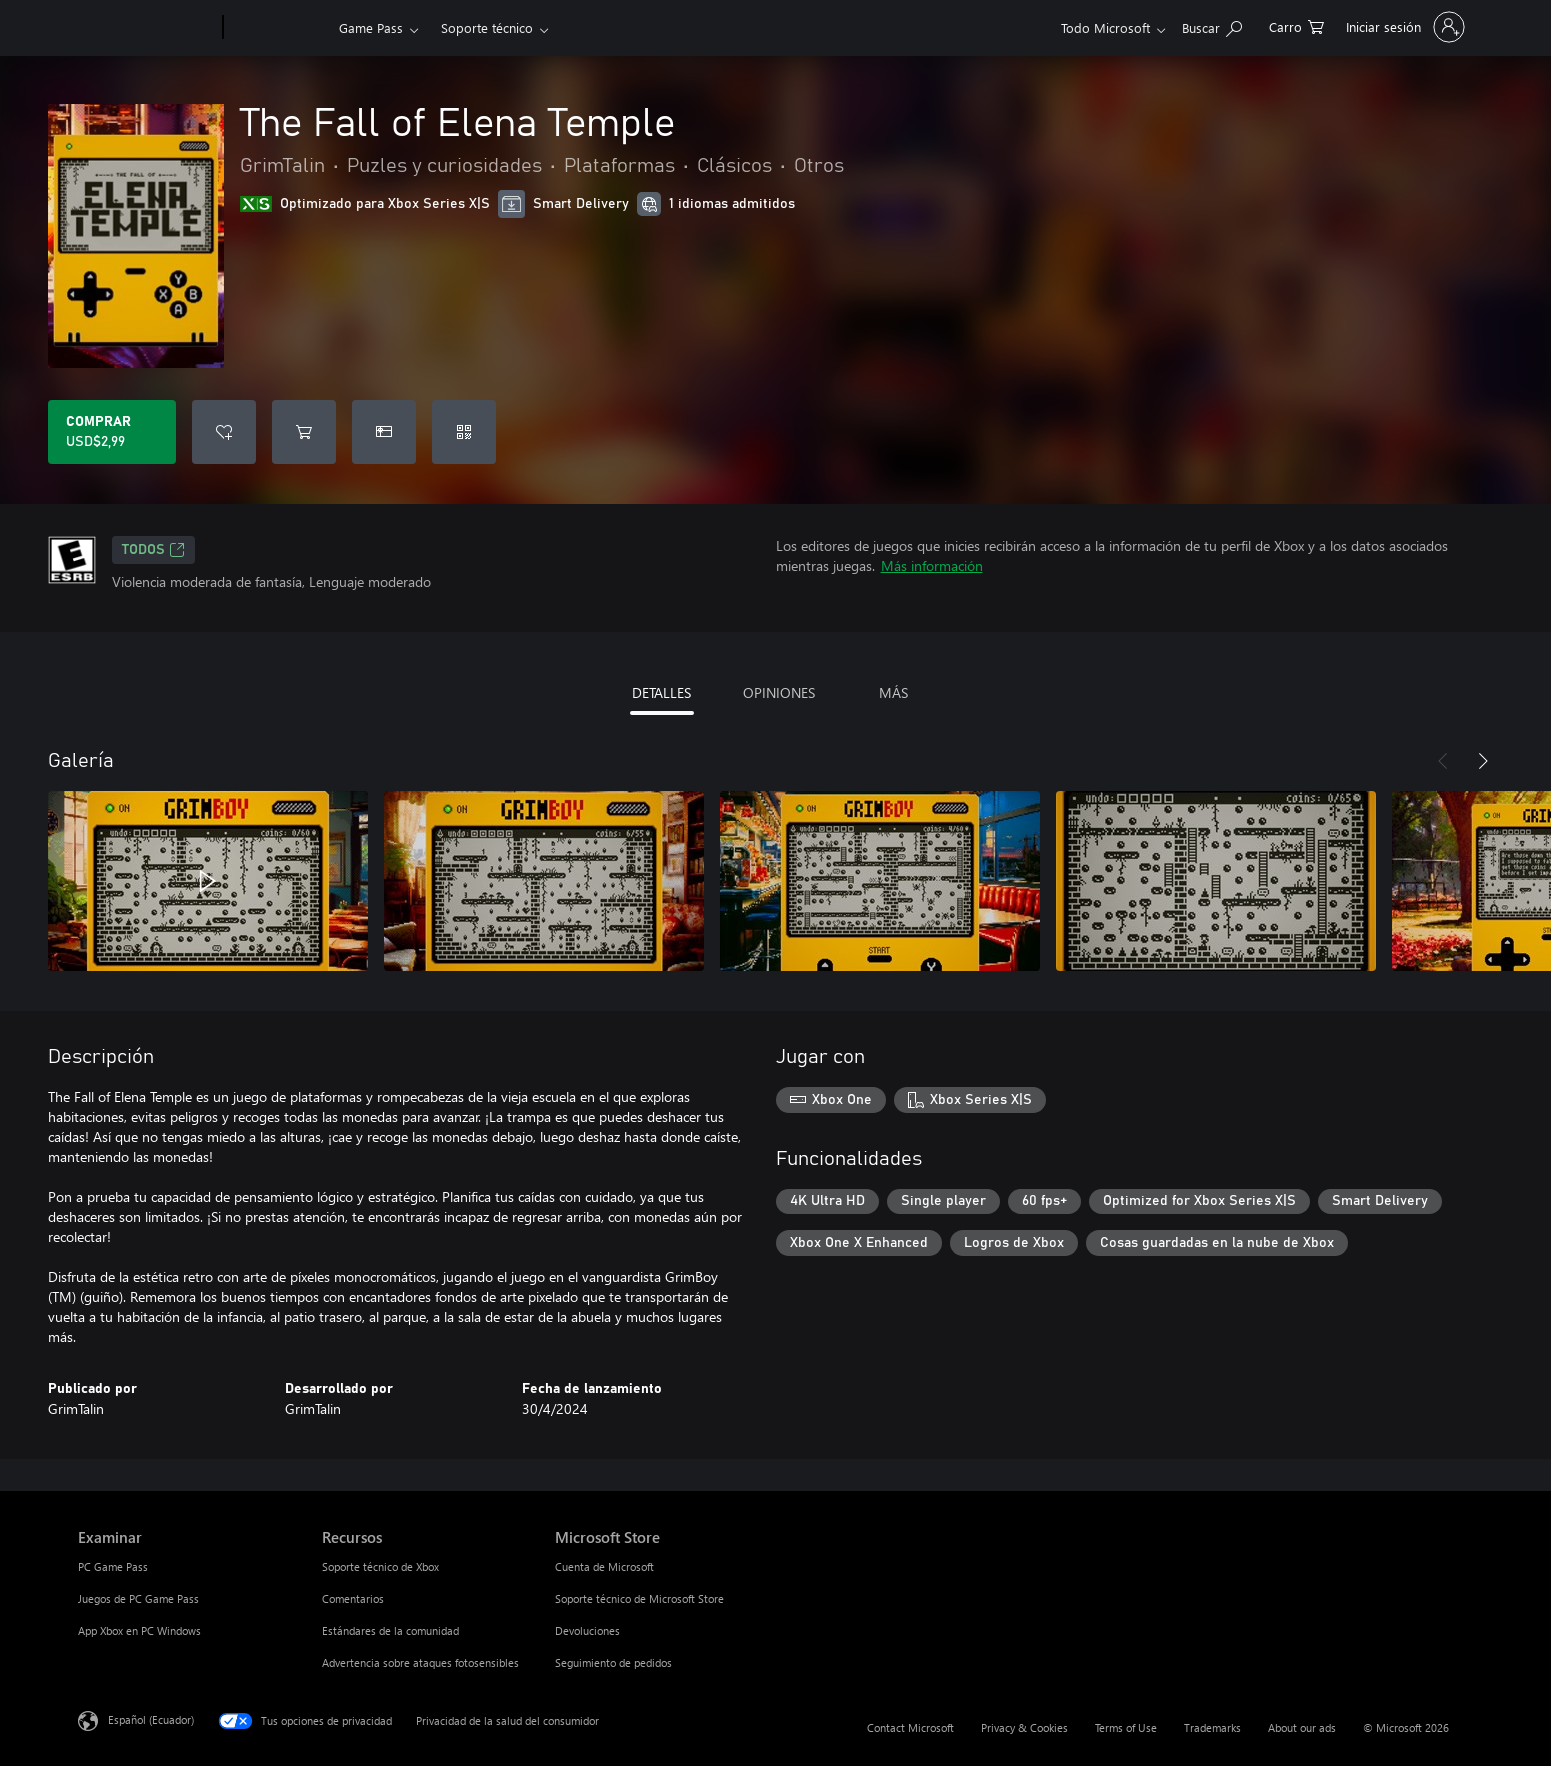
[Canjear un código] (464, 432)
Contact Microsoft (910, 1727)
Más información (932, 565)
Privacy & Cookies (1024, 1727)
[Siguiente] (1483, 761)
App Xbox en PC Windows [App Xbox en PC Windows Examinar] (139, 1630)
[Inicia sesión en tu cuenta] (1403, 27)
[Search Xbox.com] (1212, 25)
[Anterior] (1443, 761)
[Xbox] (278, 28)
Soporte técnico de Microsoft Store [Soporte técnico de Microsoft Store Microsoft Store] (639, 1598)
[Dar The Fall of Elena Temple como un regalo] (384, 432)
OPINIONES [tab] (779, 692)
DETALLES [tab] (661, 692)
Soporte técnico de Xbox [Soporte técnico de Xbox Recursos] (380, 1566)
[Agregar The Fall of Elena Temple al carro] (304, 432)
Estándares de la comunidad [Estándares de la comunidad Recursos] (390, 1630)
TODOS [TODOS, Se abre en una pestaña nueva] (153, 550)
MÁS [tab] (893, 692)
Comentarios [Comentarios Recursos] (353, 1598)
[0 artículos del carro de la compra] (1296, 25)
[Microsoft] (146, 28)
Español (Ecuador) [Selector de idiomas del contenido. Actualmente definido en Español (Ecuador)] (151, 1719)
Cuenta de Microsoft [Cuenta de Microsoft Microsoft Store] (604, 1566)
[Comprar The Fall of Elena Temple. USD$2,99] (112, 432)
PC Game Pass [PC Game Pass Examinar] (113, 1566)
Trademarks (1212, 1727)
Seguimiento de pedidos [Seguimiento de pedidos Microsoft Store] (613, 1662)
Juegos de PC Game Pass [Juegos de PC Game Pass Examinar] (138, 1598)
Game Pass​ (371, 27)
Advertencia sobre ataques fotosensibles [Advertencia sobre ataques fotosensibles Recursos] (420, 1662)
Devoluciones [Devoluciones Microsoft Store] (587, 1630)
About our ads (1302, 1727)
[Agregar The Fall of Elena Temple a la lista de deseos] (224, 432)
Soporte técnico (487, 27)
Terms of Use (1126, 1727)
